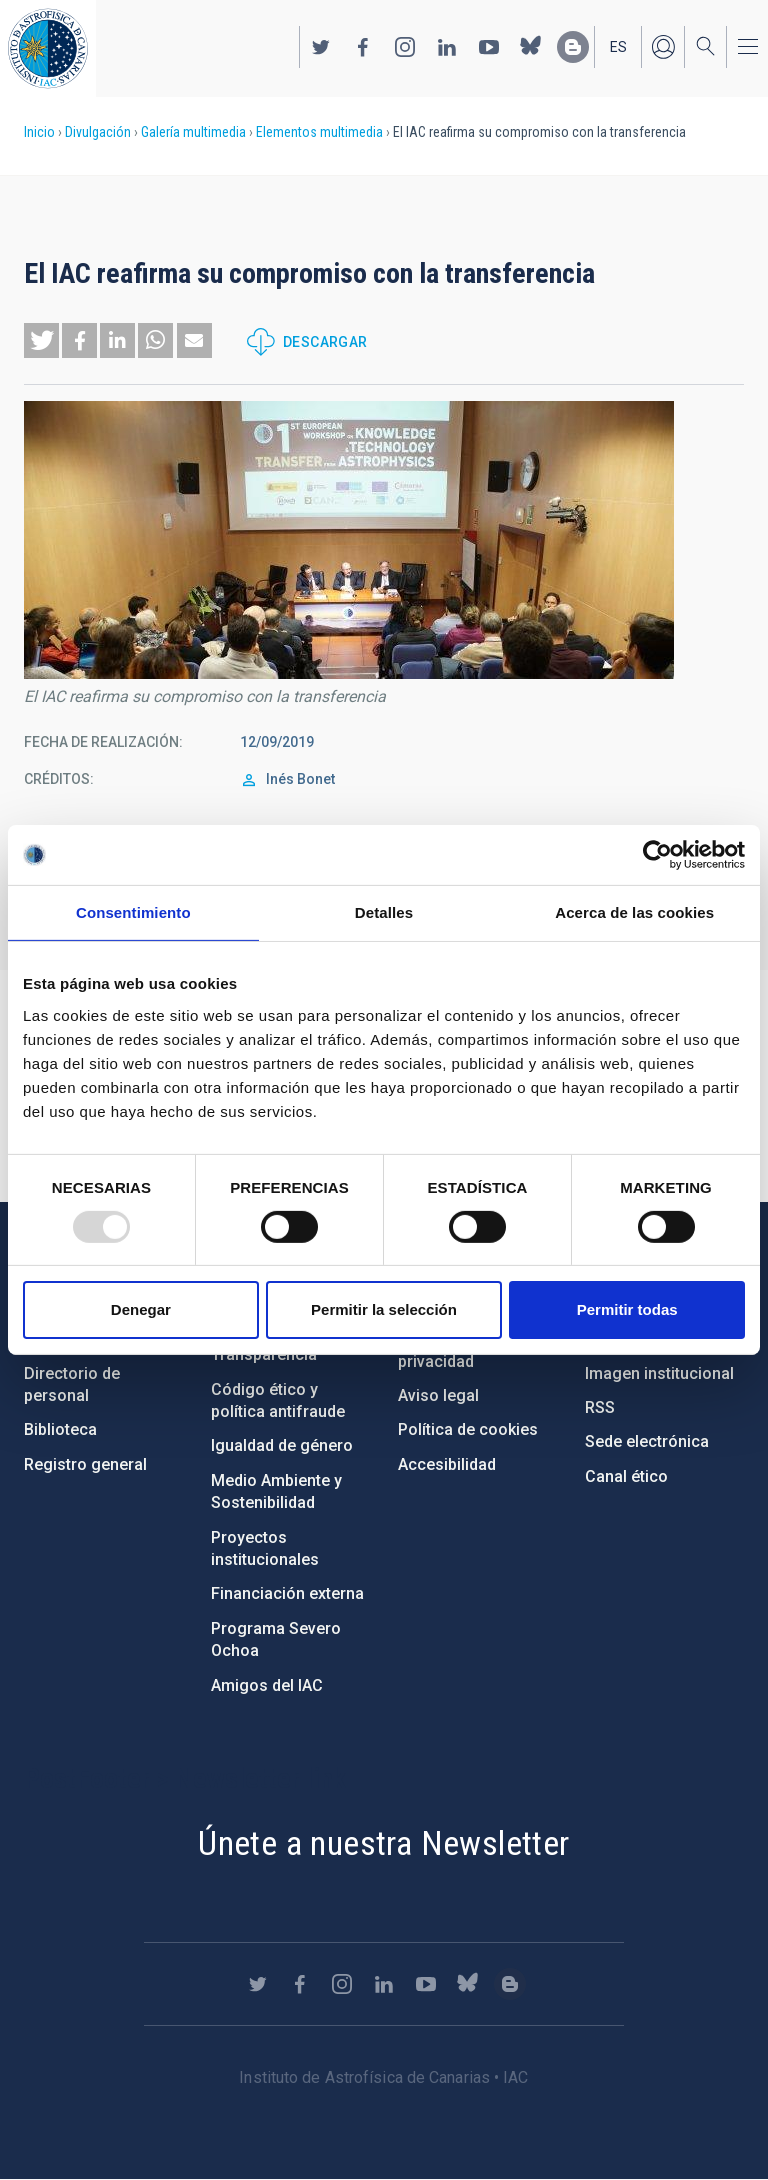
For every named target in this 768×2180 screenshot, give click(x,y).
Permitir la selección (384, 1309)
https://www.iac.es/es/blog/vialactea (573, 47)
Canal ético (626, 1476)
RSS (600, 1407)
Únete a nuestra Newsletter (383, 1843)
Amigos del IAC (267, 1685)
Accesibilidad (447, 1464)
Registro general (85, 1464)
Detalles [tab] (384, 912)
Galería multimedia (193, 132)
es (618, 47)
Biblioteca (60, 1429)
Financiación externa (287, 1593)
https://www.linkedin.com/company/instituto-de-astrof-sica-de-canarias (447, 47)
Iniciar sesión (663, 47)
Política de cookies (468, 1429)
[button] (41, 340)
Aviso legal (438, 1395)
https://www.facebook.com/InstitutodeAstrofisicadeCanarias (363, 47)
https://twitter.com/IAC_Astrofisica (321, 47)
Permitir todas (627, 1309)
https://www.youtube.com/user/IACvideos (489, 47)
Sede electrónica (647, 1441)
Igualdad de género (282, 1445)
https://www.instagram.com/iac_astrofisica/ (405, 47)
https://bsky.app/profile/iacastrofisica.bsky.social (531, 47)
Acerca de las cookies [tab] (634, 912)
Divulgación (98, 132)
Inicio (39, 132)
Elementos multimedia (319, 132)
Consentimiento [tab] (133, 912)
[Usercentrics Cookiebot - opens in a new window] (657, 855)
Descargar (325, 342)
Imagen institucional (659, 1373)
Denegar (141, 1309)
